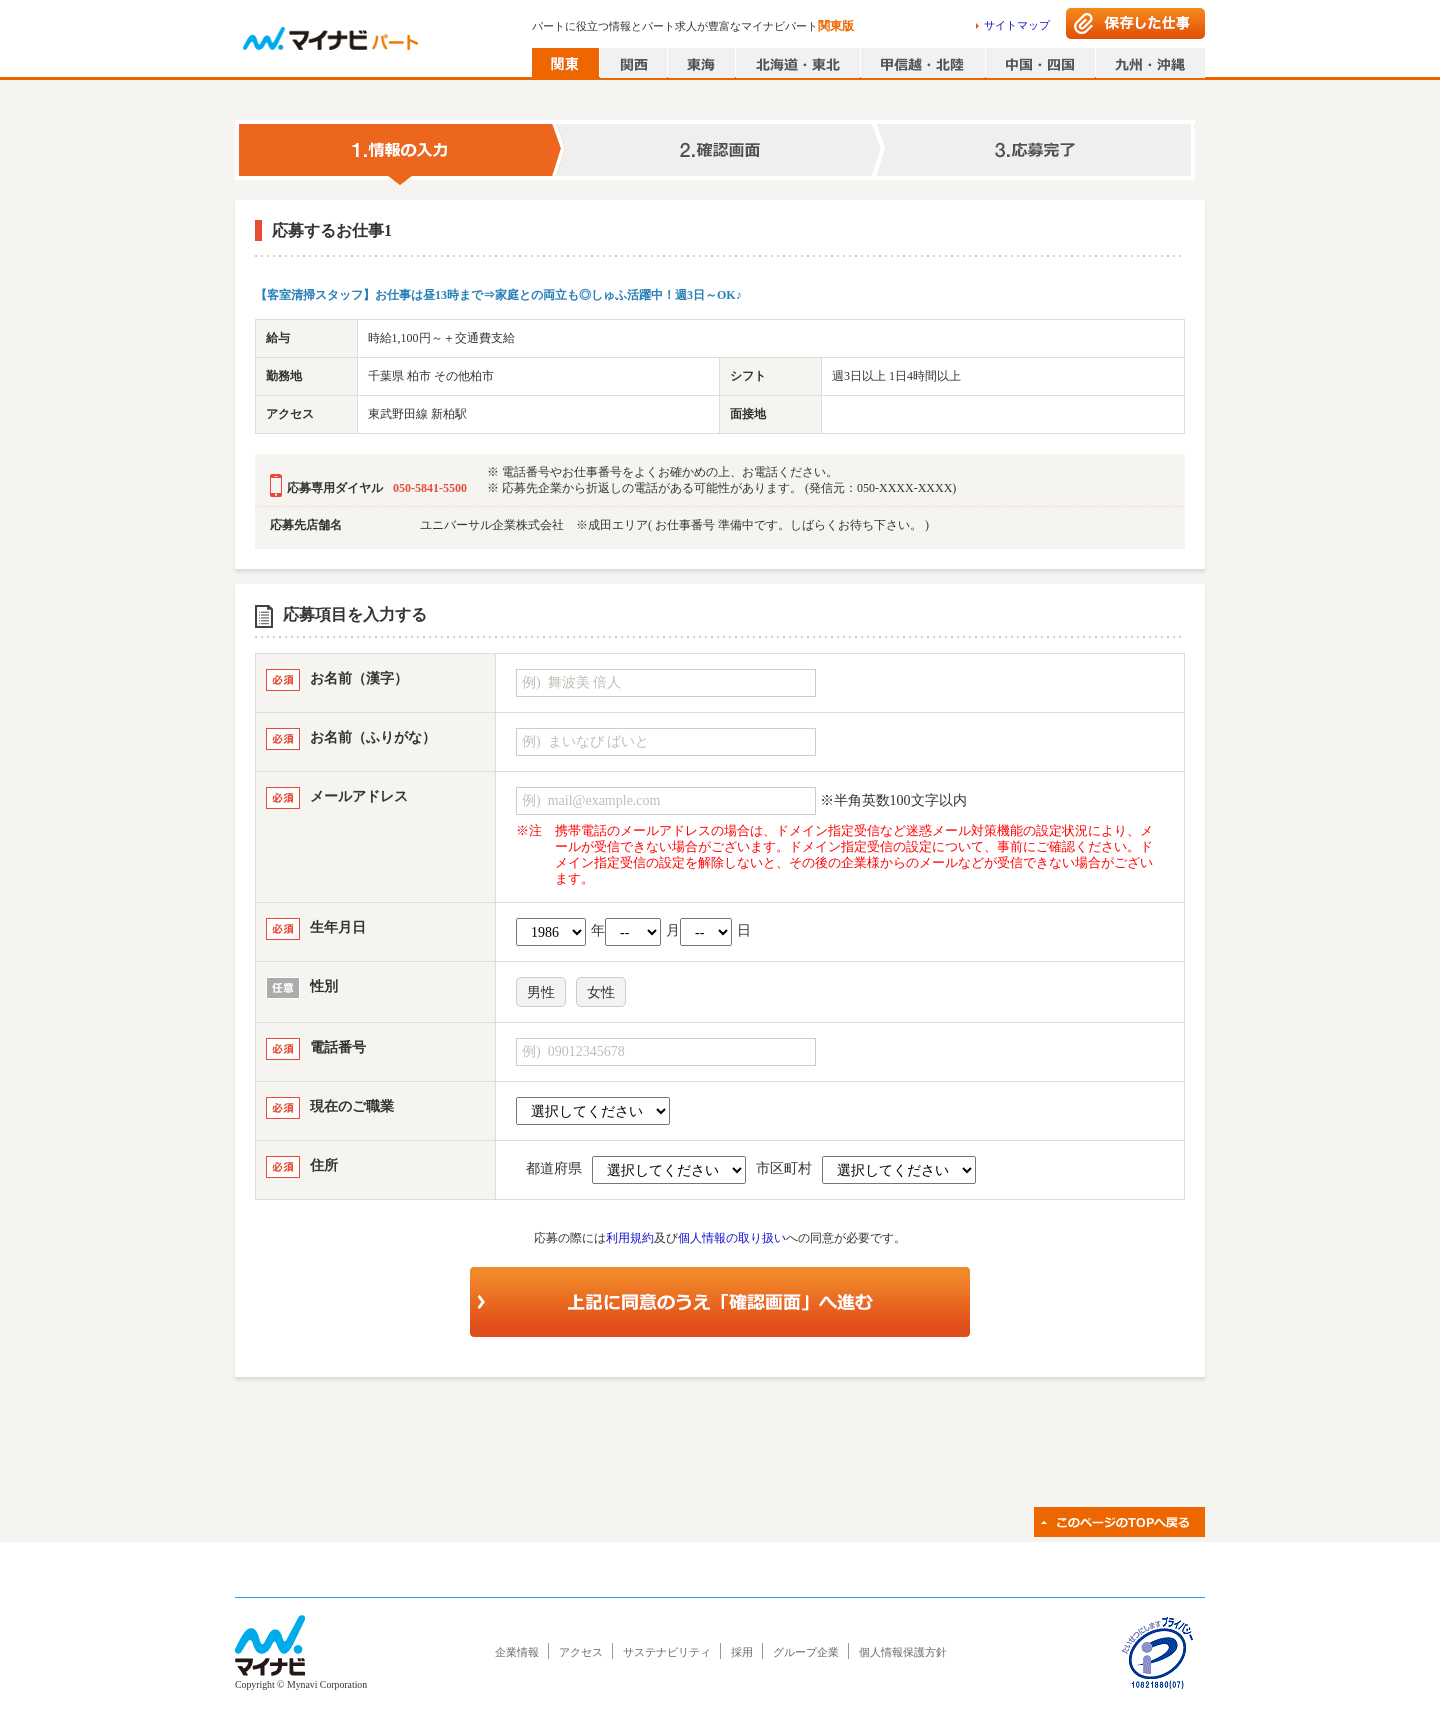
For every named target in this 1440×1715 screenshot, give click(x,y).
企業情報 (517, 1652)
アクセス (581, 1652)
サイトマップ (1017, 25)
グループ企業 (806, 1652)
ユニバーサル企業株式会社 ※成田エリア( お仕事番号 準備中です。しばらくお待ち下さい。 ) (674, 525)
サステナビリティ (667, 1652)
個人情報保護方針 (903, 1652)
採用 (742, 1652)
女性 (601, 992)
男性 (541, 992)
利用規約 (630, 1238)
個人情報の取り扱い (732, 1238)
